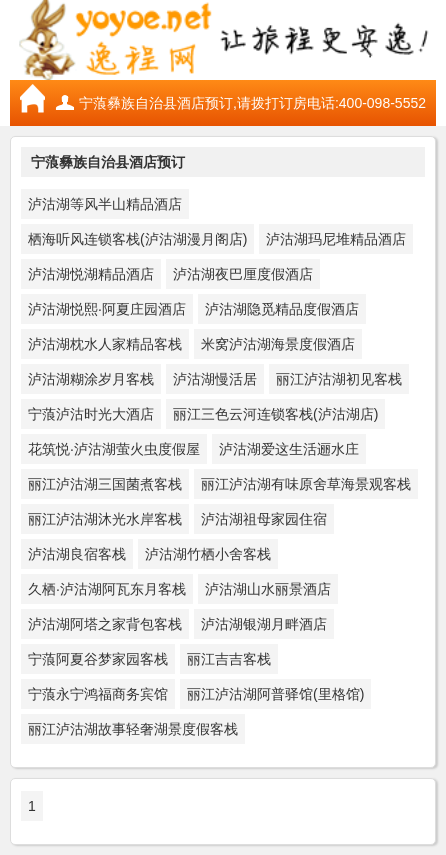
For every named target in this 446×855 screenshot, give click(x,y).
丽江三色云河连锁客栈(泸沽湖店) (275, 414)
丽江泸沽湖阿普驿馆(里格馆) (275, 694)
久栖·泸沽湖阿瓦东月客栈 (107, 589)
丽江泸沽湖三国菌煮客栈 (105, 484)
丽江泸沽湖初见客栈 (339, 379)
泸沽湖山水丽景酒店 (268, 589)
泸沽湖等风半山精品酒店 (105, 204)
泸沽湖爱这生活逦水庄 (289, 449)
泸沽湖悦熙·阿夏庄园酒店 (107, 309)
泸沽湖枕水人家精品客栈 (105, 344)
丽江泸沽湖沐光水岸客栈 (105, 519)
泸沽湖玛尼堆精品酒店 (336, 239)
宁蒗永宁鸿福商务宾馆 (98, 694)
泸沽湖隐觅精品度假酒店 (282, 309)
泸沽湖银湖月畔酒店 (264, 624)
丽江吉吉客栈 (229, 659)
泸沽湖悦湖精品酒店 (91, 274)
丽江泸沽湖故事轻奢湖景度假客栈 (133, 729)
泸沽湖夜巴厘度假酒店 (243, 274)
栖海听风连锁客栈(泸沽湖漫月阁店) (137, 239)
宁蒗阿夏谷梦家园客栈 (98, 659)
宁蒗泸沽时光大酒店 (91, 414)
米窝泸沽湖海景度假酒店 (278, 344)
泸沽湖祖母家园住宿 (264, 519)
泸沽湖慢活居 (215, 379)
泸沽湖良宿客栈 (77, 554)
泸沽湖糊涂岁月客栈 (91, 379)
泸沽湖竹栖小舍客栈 (208, 554)
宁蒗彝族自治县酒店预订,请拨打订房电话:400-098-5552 (252, 103)
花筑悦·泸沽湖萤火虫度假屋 (114, 449)
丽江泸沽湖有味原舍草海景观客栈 (306, 484)
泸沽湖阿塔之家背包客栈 (105, 624)
